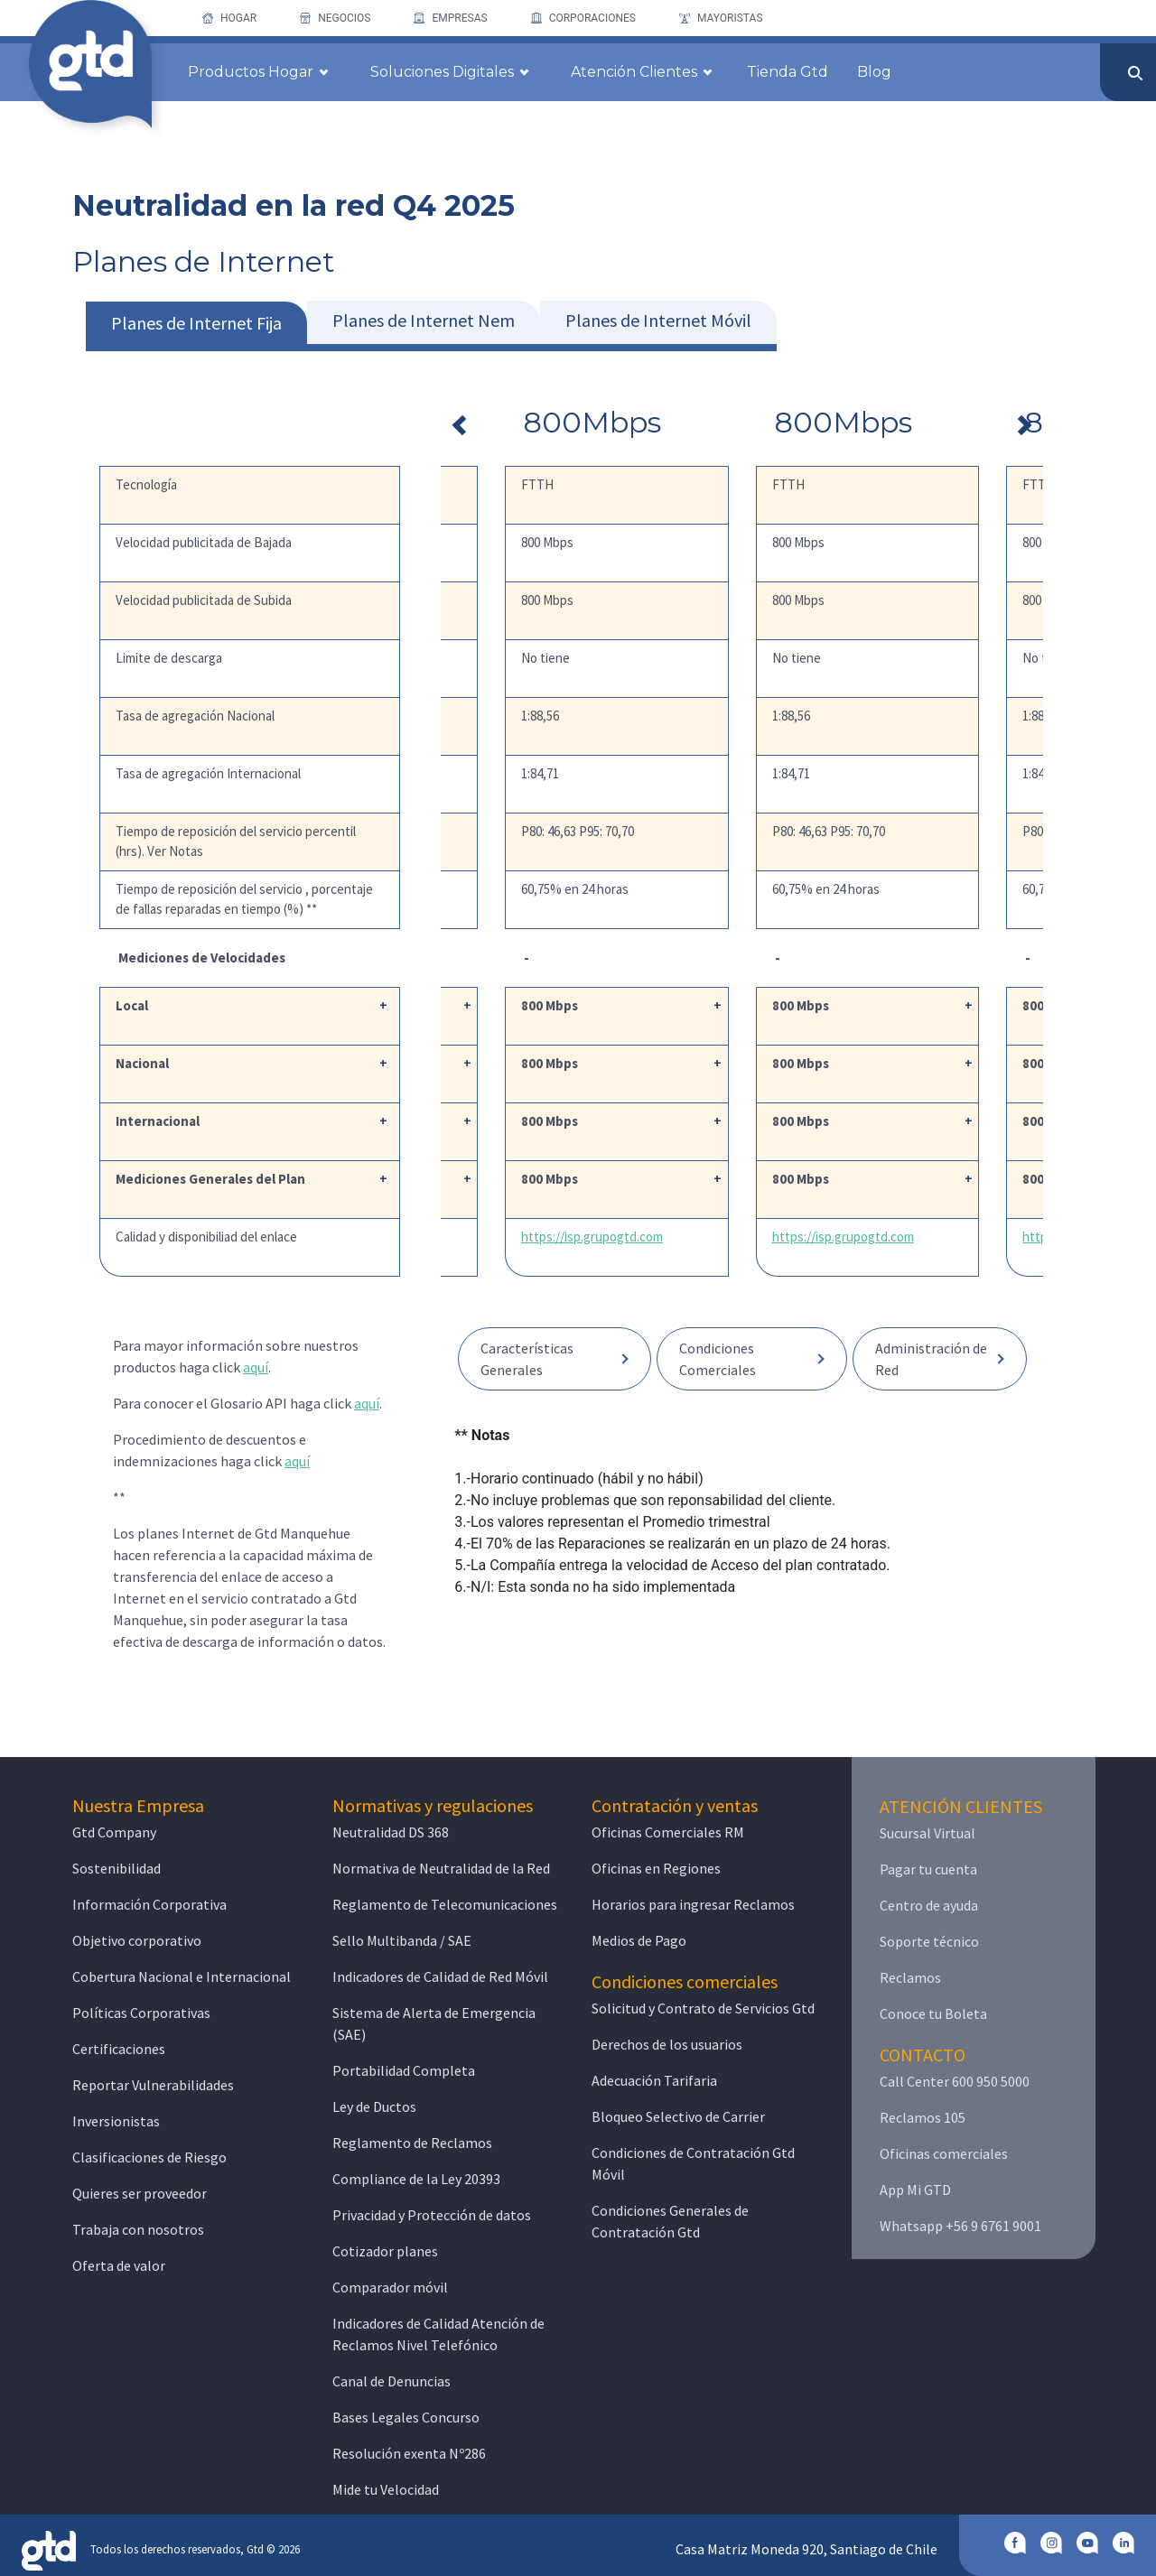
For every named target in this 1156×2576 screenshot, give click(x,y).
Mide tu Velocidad (385, 2489)
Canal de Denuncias (391, 2381)
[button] (554, 1358)
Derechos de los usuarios (667, 2044)
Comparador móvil (390, 2287)
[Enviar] (1135, 73)
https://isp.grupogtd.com (717, 1236)
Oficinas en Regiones (656, 1868)
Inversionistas (116, 2121)
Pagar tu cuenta (928, 1869)
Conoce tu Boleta (933, 2013)
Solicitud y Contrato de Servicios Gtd (703, 2008)
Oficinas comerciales (944, 2153)
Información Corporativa (149, 1904)
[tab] (196, 326)
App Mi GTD (915, 2190)
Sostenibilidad (116, 1868)
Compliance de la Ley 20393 (416, 2179)
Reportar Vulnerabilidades (153, 2085)
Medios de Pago (639, 1940)
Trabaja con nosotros (138, 2229)
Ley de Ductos (374, 2106)
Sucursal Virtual (927, 1833)
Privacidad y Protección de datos (431, 2215)
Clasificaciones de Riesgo (149, 2157)
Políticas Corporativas (141, 2013)
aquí (255, 1367)
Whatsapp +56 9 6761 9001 (960, 2226)
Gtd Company (114, 1832)
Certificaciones (118, 2049)
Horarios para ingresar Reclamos (693, 1904)
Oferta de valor (118, 2265)
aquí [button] (297, 1461)
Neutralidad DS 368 (390, 1832)
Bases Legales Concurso (406, 2417)
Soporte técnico (929, 1941)
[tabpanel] (742, 986)
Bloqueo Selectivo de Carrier (678, 2116)
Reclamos (910, 1977)
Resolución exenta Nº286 (409, 2453)
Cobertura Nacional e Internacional (181, 1976)
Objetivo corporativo (136, 1940)
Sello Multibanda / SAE (401, 1940)
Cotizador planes (385, 2251)
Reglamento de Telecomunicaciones (444, 1904)
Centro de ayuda (929, 1905)
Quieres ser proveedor (139, 2193)
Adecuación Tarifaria (654, 2080)
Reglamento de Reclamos (412, 2143)
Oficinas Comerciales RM (668, 1832)
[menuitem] (229, 18)
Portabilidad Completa (403, 2070)
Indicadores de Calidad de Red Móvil (440, 1976)
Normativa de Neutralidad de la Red (441, 1868)
